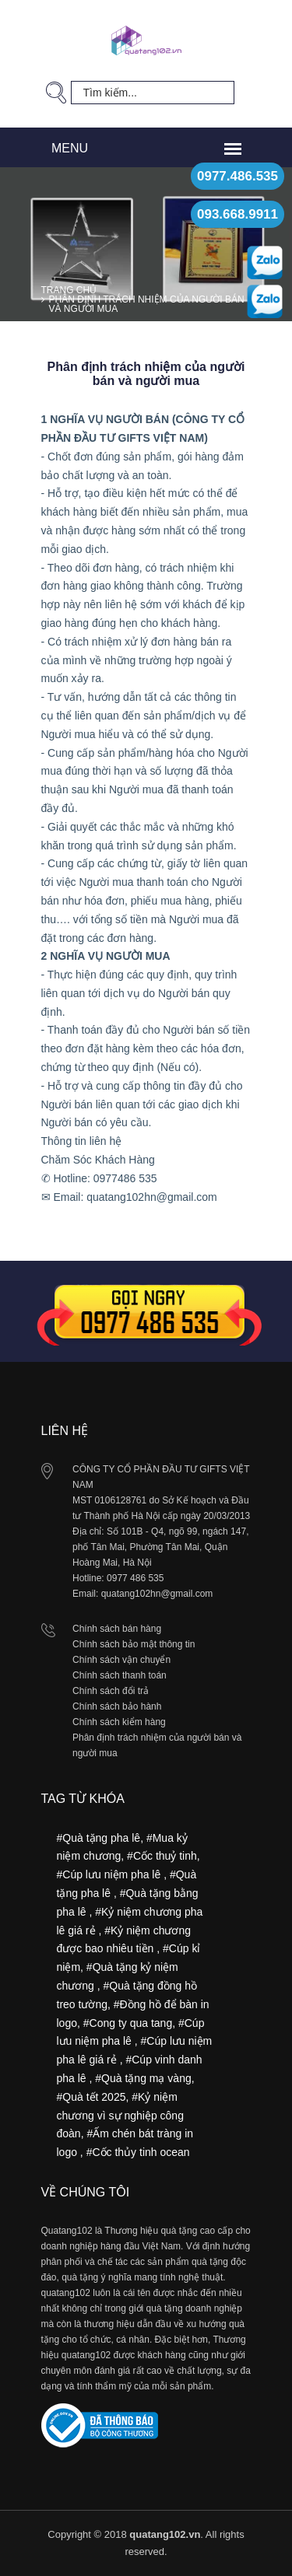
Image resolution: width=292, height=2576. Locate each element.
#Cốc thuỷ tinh (162, 1856)
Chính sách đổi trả (110, 1690)
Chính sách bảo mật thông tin (133, 1644)
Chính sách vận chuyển (121, 1659)
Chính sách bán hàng (116, 1628)
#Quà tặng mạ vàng (143, 2078)
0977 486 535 (135, 1578)
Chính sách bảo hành (116, 1706)
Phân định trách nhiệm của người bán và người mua (147, 304)
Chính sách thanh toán (119, 1675)
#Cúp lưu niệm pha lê (110, 1874)
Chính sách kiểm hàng (119, 1722)
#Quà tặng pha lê (99, 1838)
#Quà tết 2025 (91, 2097)
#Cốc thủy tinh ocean (138, 2152)
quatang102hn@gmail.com (157, 1593)
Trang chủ (69, 290)
